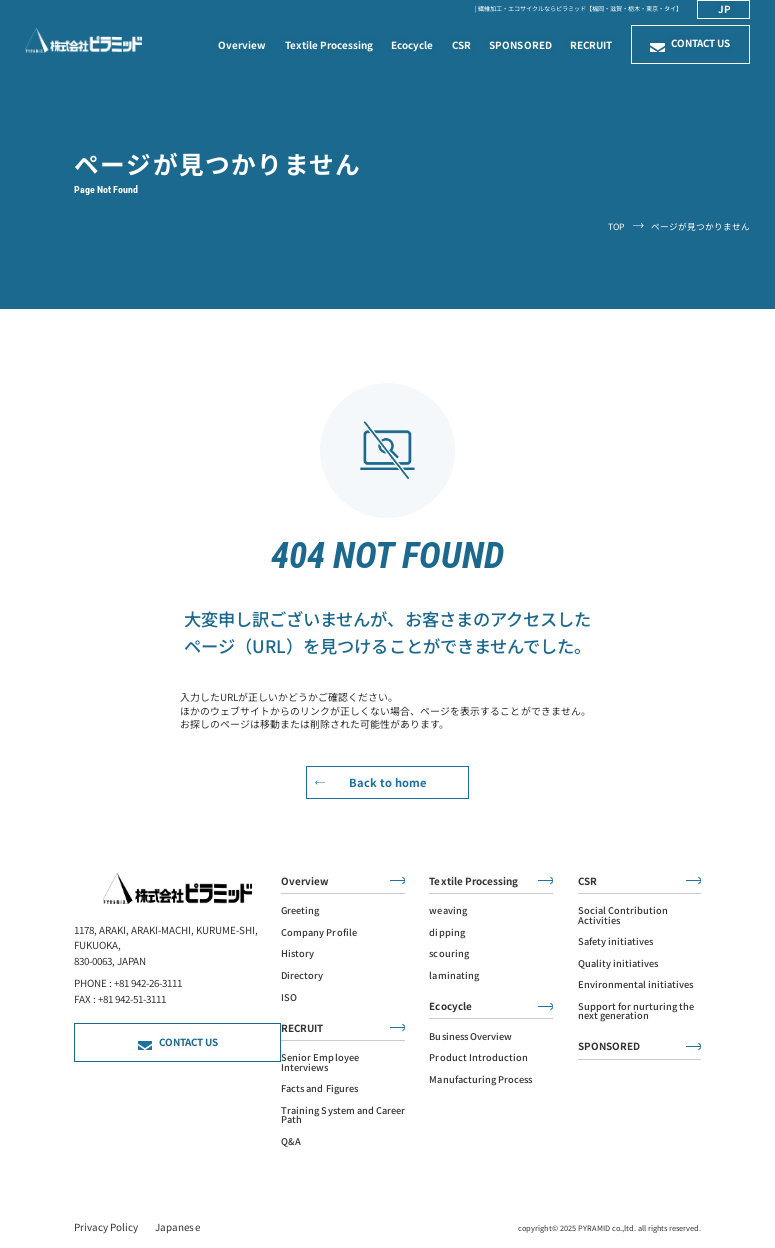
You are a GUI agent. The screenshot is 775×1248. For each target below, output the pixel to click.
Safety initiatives (615, 941)
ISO (289, 997)
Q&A (291, 1141)
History (297, 953)
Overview (242, 45)
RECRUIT (591, 45)
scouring (448, 953)
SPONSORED (520, 45)
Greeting (300, 910)
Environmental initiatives (635, 984)
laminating (453, 975)
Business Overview (470, 1036)
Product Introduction (478, 1057)
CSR (461, 45)
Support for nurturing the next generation (636, 1011)
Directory (302, 975)
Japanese (177, 1227)
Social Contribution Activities (623, 915)
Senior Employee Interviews (319, 1062)
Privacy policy (106, 1227)
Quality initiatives (618, 963)
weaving (447, 910)
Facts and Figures (319, 1088)
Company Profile (318, 932)
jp (724, 9)
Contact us (700, 43)
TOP (616, 226)
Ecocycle (412, 45)
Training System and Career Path (342, 1115)
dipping (446, 932)
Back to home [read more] (387, 782)
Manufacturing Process (480, 1079)
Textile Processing (329, 45)
